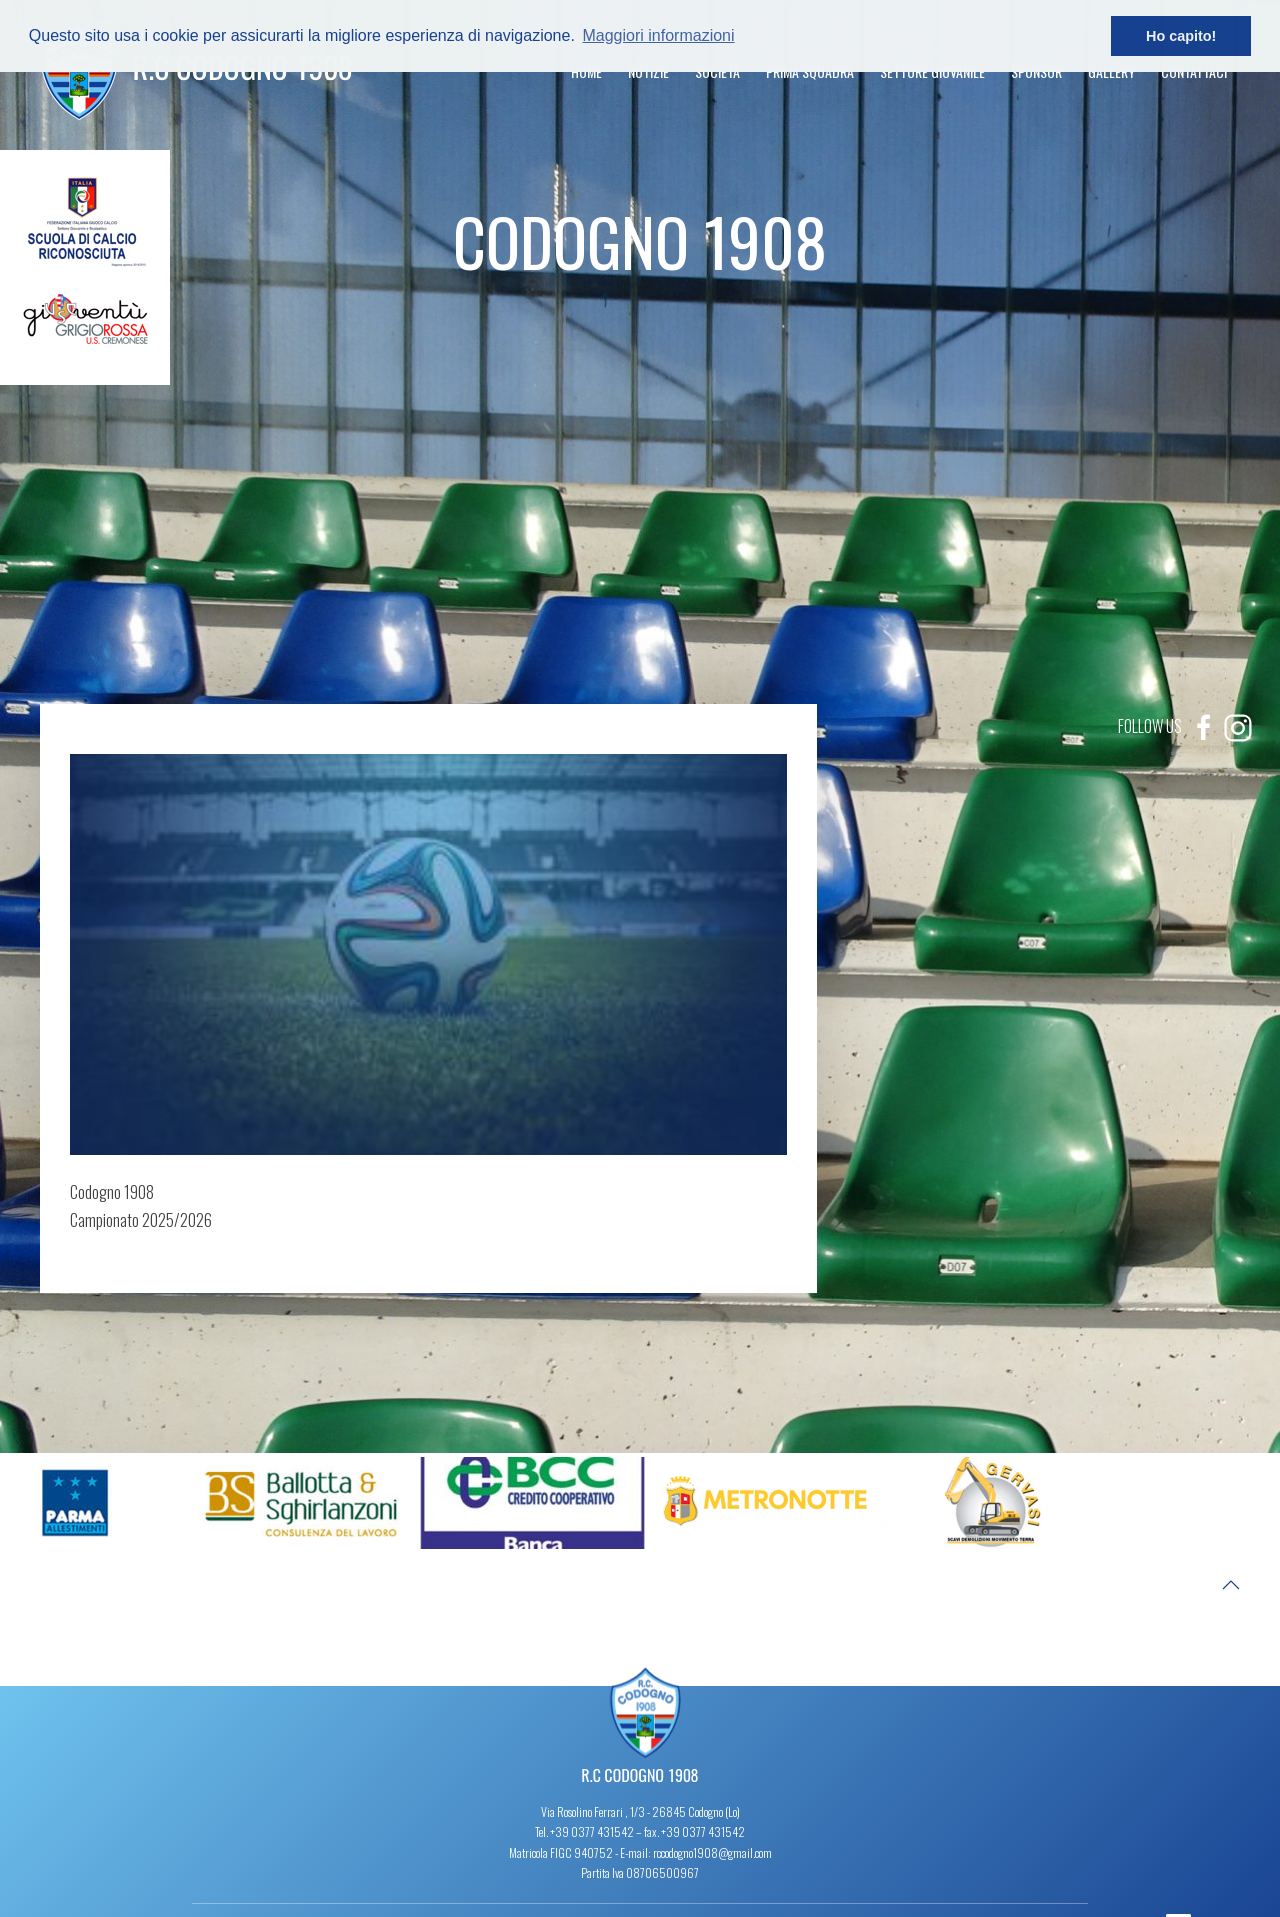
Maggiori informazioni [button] (658, 35)
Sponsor (1036, 71)
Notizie (648, 71)
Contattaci (1194, 71)
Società (717, 71)
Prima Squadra (810, 71)
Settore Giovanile (932, 71)
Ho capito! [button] (1181, 36)
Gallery (1111, 71)
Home (586, 71)
